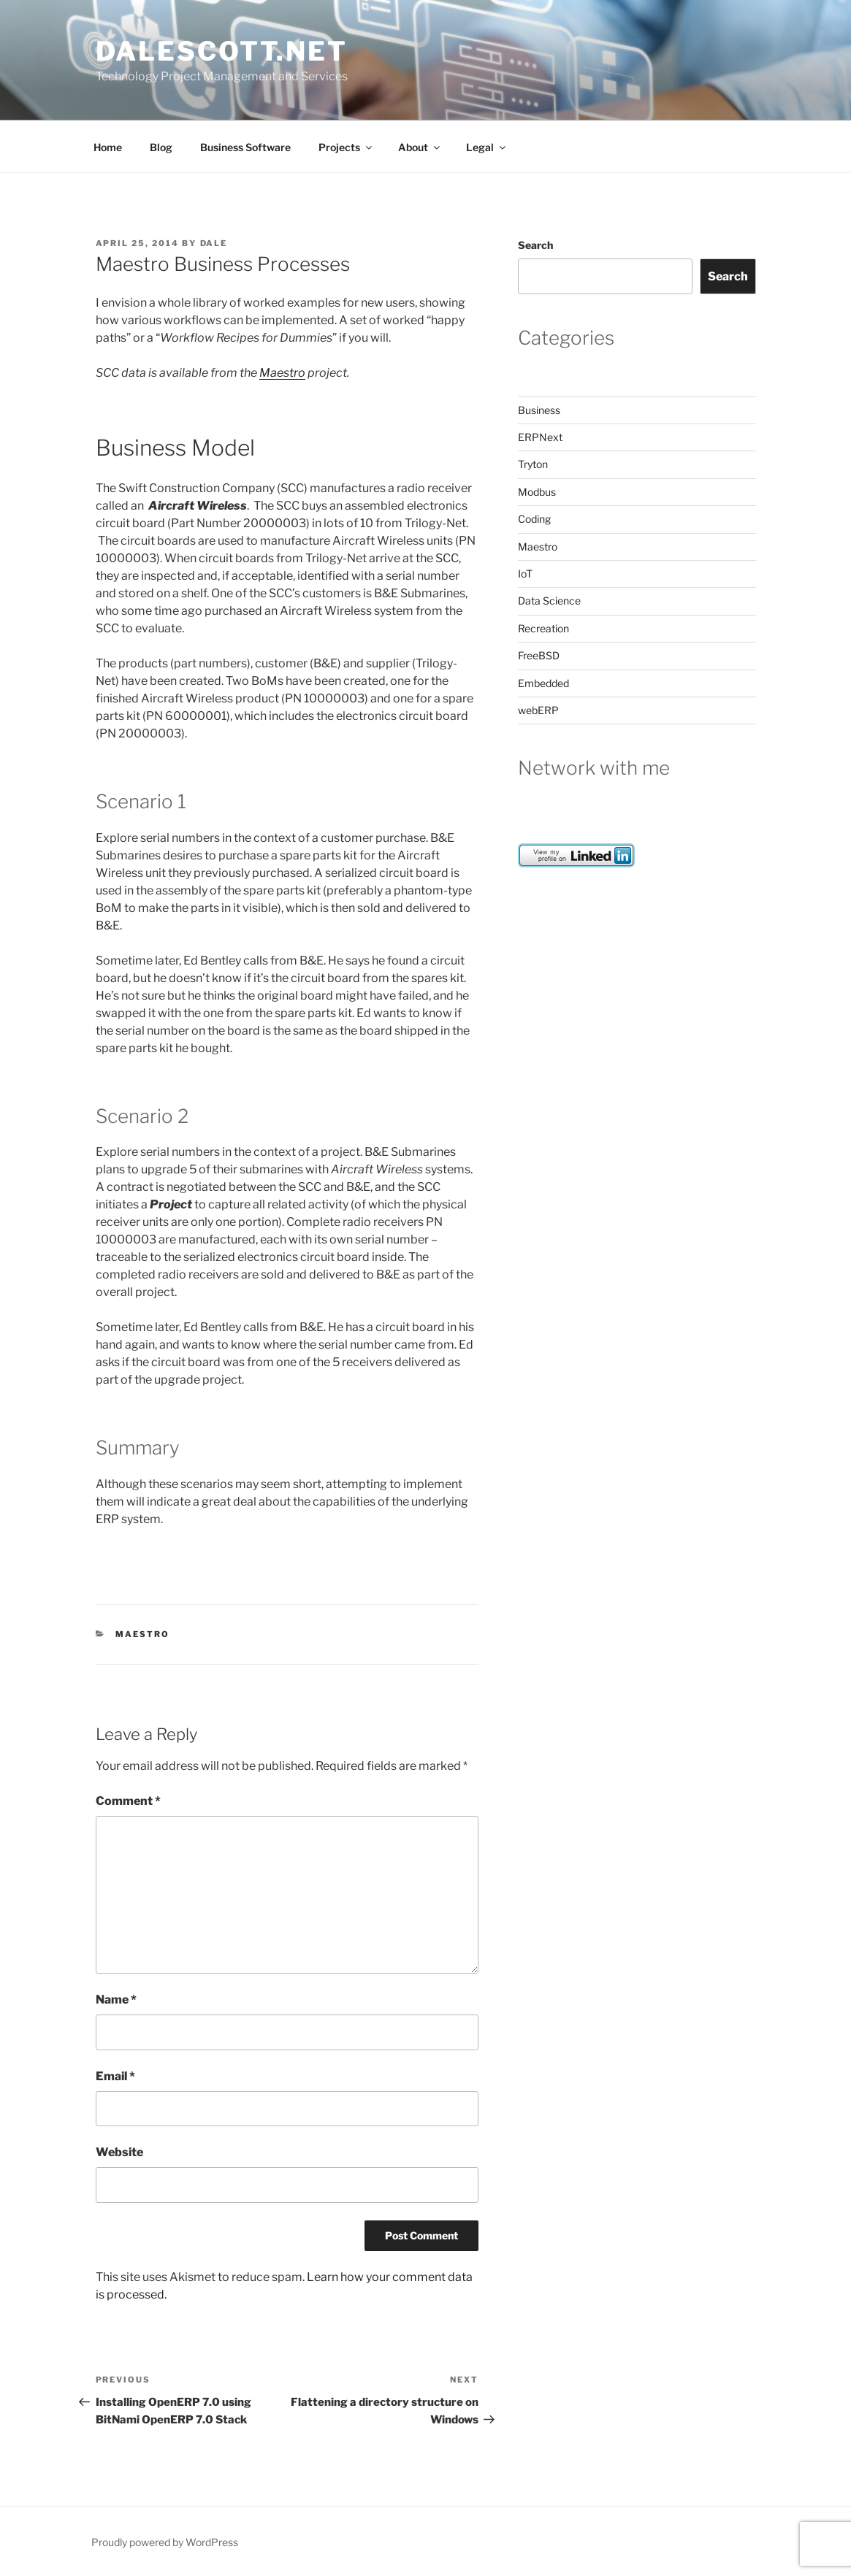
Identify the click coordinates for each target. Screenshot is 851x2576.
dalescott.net (222, 51)
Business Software (245, 147)
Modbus (537, 492)
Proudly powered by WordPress (164, 2542)
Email (115, 2076)
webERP (538, 710)
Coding (534, 519)
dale (214, 243)
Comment (128, 1801)
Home (108, 147)
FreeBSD (539, 655)
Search (535, 245)
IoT (525, 573)
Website (119, 2152)
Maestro (282, 373)
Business (539, 410)
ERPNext (540, 437)
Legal (487, 147)
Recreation (543, 628)
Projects (346, 147)
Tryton (533, 464)
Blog (161, 147)
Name (116, 1999)
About (420, 147)
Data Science (549, 600)
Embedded (543, 683)
